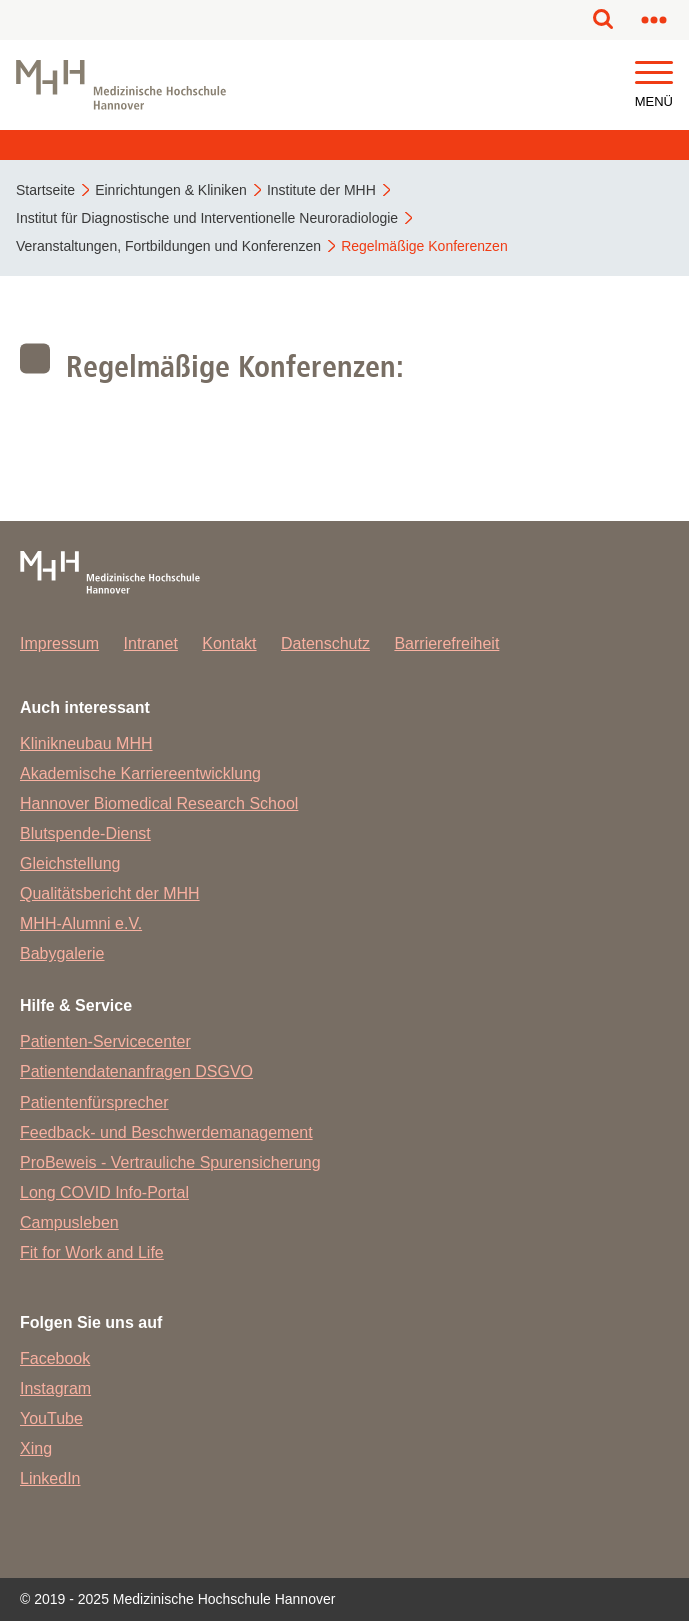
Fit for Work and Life (92, 1252)
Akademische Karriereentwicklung (140, 773)
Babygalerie (62, 953)
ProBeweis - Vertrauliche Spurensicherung (170, 1162)
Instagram (55, 1388)
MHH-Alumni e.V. (81, 923)
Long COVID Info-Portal (104, 1192)
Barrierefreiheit (446, 643)
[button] (654, 73)
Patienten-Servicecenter (105, 1041)
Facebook (55, 1358)
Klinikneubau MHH (86, 743)
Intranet (151, 643)
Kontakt (229, 643)
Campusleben (69, 1222)
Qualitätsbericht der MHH (110, 893)
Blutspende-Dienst (85, 833)
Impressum (59, 643)
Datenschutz (325, 643)
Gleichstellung (70, 863)
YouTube (51, 1418)
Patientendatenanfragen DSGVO (136, 1071)
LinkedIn (50, 1478)
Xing (36, 1448)
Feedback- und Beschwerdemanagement (166, 1132)
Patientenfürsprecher (94, 1102)
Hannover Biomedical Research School (159, 803)
